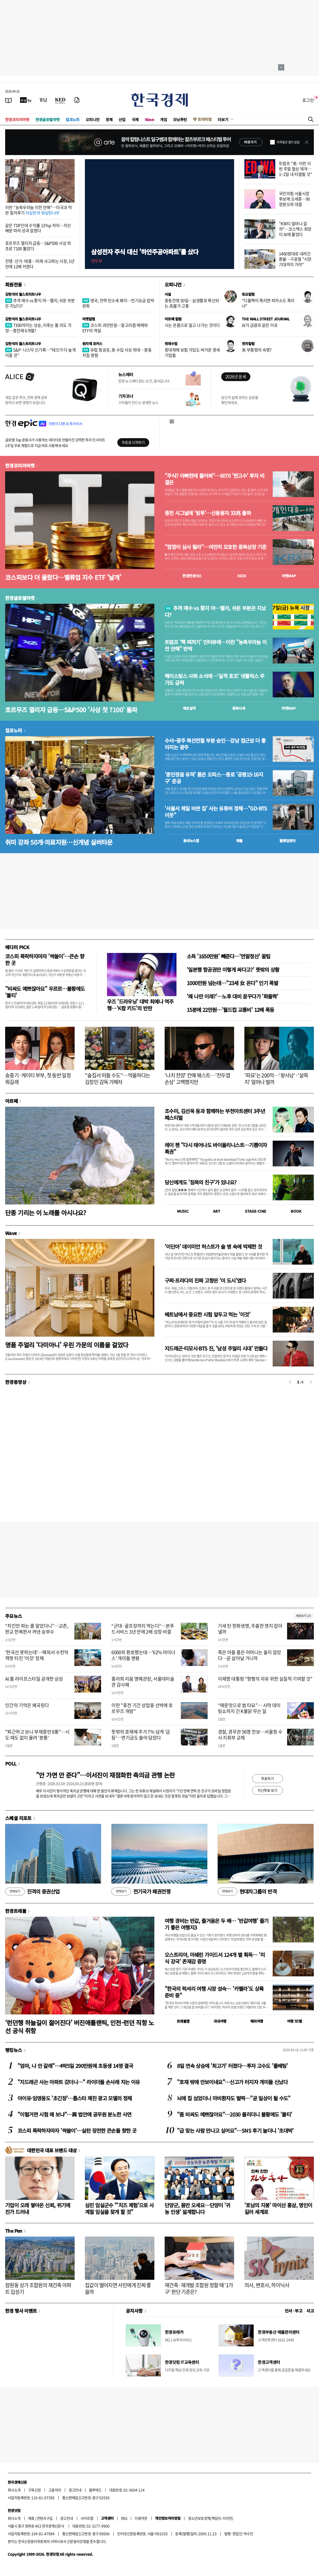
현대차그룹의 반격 (247, 1891)
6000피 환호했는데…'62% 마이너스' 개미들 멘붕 (143, 1655)
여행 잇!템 (294, 2021)
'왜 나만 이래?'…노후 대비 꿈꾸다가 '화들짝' (232, 996)
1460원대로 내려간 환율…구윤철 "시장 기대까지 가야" (295, 258)
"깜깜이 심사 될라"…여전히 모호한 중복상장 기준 (215, 547)
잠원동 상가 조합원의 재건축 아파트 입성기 (38, 2288)
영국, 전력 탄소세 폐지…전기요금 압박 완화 (118, 303)
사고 (310, 2311)
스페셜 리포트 (18, 1818)
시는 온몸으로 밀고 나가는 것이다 (192, 325)
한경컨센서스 (191, 575)
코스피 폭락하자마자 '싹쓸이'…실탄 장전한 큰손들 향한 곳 (76, 2130)
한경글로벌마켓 (48, 119)
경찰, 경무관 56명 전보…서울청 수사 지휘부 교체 (250, 1734)
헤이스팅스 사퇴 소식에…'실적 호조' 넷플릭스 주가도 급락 (214, 679)
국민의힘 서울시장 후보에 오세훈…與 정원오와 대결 (294, 198)
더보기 (223, 119)
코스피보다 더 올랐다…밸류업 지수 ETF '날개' (63, 577)
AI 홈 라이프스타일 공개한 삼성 (34, 1678)
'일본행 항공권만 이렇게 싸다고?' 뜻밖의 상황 (233, 969)
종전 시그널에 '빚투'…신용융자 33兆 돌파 (208, 513)
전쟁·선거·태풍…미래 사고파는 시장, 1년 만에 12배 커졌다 (40, 263)
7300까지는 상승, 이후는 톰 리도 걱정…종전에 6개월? (38, 328)
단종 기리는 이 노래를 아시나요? (45, 1213)
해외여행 (256, 2021)
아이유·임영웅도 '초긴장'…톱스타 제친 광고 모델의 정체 (74, 2098)
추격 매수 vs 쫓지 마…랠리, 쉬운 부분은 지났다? (40, 303)
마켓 (289, 575)
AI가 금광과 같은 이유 (260, 325)
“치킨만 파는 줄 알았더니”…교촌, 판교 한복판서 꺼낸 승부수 (36, 1628)
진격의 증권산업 (32, 1891)
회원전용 (13, 284)
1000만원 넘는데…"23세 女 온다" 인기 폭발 (232, 983)
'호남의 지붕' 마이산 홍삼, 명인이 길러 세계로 (278, 2208)
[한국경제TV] (25, 100)
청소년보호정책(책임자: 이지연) (210, 2518)
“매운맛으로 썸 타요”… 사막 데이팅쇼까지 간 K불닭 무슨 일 (249, 1708)
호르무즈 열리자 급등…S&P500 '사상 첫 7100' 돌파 (71, 710)
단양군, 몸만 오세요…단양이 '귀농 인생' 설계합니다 (197, 2208)
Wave (149, 119)
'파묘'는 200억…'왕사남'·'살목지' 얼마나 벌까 (276, 1078)
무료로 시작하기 (133, 442)
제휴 (31, 2518)
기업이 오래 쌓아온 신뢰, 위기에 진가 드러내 (37, 2208)
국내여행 (220, 2021)
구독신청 (34, 2489)
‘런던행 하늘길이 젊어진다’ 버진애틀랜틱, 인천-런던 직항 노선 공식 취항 (79, 2026)
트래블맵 (183, 2021)
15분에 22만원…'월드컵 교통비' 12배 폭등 (230, 1009)
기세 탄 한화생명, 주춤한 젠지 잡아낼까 (250, 1628)
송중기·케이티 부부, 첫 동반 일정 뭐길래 (38, 1078)
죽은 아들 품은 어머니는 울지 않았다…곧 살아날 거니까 (249, 1655)
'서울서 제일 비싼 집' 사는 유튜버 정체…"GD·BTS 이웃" (216, 811)
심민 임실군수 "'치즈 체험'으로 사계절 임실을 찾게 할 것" (119, 2208)
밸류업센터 (287, 840)
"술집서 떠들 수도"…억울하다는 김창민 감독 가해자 (117, 1078)
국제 (135, 119)
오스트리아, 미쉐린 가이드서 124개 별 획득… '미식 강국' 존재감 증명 (215, 1958)
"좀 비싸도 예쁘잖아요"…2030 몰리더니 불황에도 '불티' (234, 2114)
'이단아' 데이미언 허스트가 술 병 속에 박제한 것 (213, 1246)
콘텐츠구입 (45, 2518)
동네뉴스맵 (191, 840)
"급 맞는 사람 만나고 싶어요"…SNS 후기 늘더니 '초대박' (235, 2130)
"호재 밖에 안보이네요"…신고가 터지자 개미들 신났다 (232, 2082)
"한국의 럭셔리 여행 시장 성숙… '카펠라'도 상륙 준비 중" (214, 1992)
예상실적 (189, 708)
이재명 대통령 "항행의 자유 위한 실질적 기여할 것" (265, 1678)
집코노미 (72, 119)
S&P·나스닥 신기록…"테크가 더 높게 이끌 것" (40, 352)
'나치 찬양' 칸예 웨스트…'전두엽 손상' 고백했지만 (197, 1078)
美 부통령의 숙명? (257, 350)
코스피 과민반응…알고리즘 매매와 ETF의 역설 (115, 328)
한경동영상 (15, 1382)
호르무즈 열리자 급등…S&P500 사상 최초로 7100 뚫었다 (38, 245)
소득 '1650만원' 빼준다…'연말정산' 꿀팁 (228, 956)
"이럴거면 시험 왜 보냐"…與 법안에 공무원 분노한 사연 (74, 2114)
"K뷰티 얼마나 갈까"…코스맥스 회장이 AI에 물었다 (295, 228)
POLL (10, 1763)
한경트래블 (15, 1910)
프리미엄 (204, 119)
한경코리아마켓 (17, 119)
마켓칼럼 (88, 318)
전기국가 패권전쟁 (140, 1891)
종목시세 (238, 708)
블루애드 (95, 2489)
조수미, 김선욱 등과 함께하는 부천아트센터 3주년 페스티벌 (215, 1114)
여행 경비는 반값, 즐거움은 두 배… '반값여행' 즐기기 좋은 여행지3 (216, 1924)
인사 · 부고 (294, 2311)
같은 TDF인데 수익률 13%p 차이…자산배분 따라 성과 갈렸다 (38, 228)
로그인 (308, 100)
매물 (239, 840)
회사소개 (14, 2489)
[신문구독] (77, 100)
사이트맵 (87, 2518)
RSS (124, 2518)
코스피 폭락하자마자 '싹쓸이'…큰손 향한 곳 (44, 959)
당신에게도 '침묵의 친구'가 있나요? (201, 1182)
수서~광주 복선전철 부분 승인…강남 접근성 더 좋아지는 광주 (215, 744)
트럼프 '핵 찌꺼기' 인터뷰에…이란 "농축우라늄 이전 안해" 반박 (216, 645)
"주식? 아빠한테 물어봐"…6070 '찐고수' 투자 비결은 (214, 479)
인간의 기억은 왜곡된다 (27, 1705)
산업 (122, 119)
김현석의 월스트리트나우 (23, 294)
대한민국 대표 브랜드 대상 (52, 2150)
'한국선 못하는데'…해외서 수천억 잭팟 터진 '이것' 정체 (36, 1655)
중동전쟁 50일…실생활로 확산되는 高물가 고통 (192, 303)
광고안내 (75, 2489)
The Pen (13, 2230)
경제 (108, 119)
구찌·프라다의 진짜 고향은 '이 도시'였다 (205, 1280)
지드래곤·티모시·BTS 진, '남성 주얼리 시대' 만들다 (216, 1348)
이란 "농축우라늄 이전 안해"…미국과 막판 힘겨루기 (38, 210)
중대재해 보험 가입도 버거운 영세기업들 (192, 352)
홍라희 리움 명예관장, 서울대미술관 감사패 (142, 1681)
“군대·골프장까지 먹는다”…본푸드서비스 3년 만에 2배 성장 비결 (142, 1628)
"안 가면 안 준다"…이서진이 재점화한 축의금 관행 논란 (105, 1774)
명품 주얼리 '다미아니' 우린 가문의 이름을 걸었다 (66, 1345)
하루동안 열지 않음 (288, 142)
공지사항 (134, 2310)
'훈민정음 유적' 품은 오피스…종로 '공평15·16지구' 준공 (214, 778)
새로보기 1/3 (303, 1616)
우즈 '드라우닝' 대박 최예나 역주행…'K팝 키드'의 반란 (140, 1005)
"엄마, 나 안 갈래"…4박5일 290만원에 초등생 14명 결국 (75, 2065)
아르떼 (11, 1100)
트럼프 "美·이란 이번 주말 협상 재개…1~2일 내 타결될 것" (295, 168)
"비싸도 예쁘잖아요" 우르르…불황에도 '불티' (45, 992)
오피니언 (93, 119)
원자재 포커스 (92, 343)
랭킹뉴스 (13, 2050)
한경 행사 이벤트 (21, 2310)
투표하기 (267, 1778)
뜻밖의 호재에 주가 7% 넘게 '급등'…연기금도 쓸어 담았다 (140, 1734)
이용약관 (141, 2518)
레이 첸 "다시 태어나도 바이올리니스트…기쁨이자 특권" (216, 1148)
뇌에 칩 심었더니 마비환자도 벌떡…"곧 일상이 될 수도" (233, 2098)
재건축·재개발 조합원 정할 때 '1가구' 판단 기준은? (199, 2288)
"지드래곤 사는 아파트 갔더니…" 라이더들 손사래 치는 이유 (78, 2082)
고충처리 (54, 2489)
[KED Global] (60, 100)
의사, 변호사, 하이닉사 (266, 2285)
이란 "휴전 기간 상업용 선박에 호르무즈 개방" (142, 1708)
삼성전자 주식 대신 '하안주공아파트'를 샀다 (145, 251)
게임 (163, 119)
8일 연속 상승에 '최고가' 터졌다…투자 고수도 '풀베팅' (232, 2065)
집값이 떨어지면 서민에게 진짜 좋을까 (118, 2288)
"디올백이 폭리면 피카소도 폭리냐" (268, 303)
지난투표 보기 (267, 1790)
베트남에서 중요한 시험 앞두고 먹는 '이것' (207, 1314)
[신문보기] (8, 100)
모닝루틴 (180, 119)
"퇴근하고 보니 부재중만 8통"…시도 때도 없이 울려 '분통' (37, 1734)
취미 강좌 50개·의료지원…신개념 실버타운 (59, 842)
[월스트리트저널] (43, 100)
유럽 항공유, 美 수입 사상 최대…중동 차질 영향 (117, 352)
